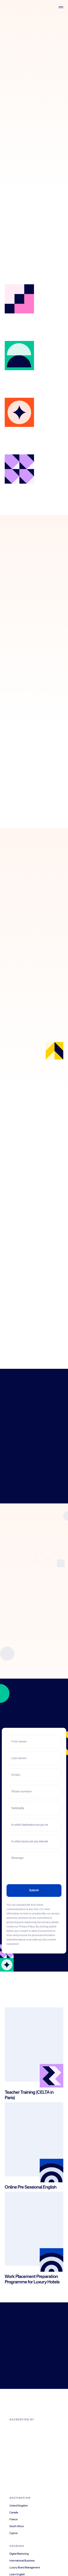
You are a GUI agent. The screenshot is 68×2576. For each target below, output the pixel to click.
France (13, 2519)
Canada (13, 2512)
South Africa (16, 2526)
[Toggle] (54, 1808)
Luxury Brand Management (24, 2567)
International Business (22, 2561)
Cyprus (13, 2533)
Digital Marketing (19, 2554)
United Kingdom (18, 2506)
